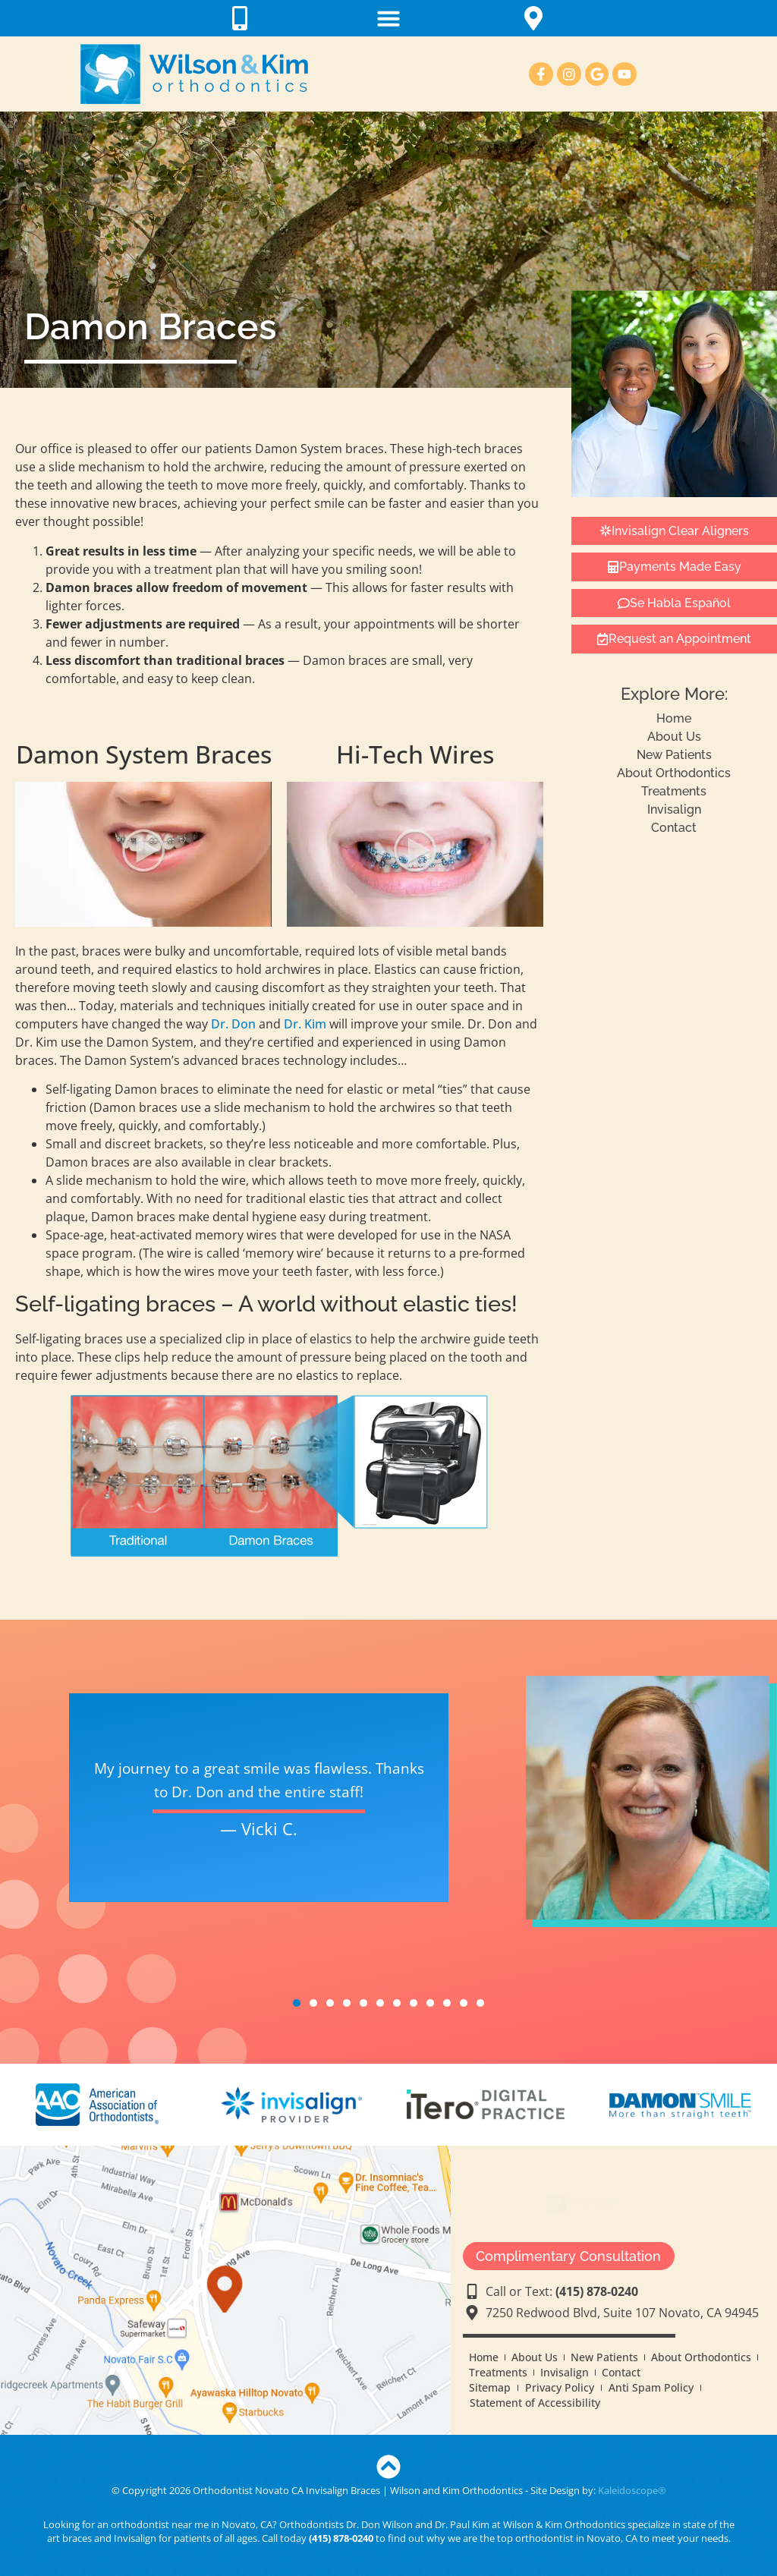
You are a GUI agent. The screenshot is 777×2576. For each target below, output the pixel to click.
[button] (388, 18)
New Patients (674, 755)
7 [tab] (397, 2003)
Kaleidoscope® (632, 2490)
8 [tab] (413, 2003)
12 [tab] (480, 2003)
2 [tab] (313, 2003)
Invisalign (674, 809)
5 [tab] (363, 2003)
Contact (674, 827)
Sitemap (490, 2387)
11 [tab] (463, 2003)
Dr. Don (233, 1024)
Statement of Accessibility (535, 2402)
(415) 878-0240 (341, 2538)
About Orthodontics (674, 773)
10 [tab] (447, 2003)
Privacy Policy (559, 2387)
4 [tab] (347, 2003)
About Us (674, 736)
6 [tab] (380, 2003)
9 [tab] (430, 2003)
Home (673, 718)
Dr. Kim (305, 1024)
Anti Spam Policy (651, 2387)
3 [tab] (330, 2003)
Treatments (673, 791)
